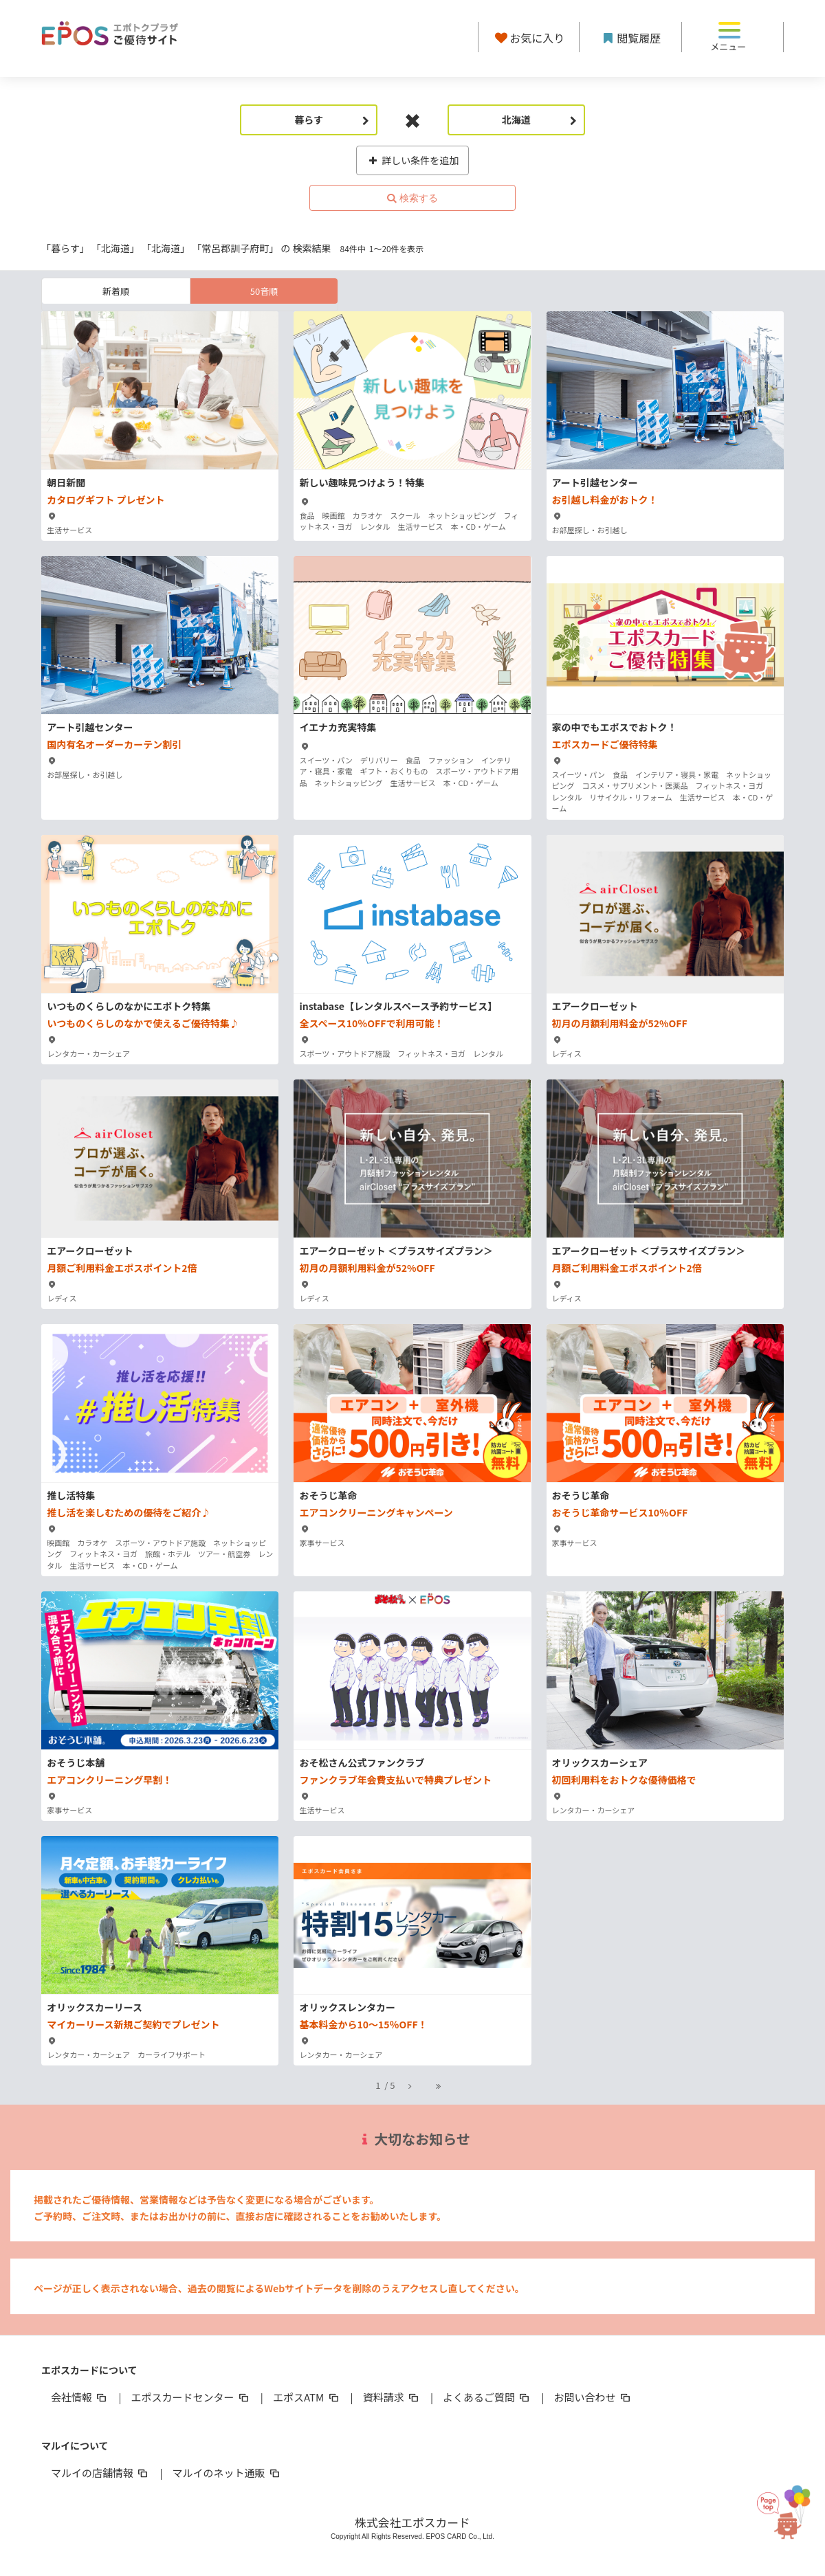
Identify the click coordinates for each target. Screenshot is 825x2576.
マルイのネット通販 (226, 2472)
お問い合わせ (593, 2397)
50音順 (264, 291)
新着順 (115, 291)
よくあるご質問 (487, 2397)
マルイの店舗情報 (100, 2472)
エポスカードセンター (190, 2397)
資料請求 (392, 2397)
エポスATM (307, 2397)
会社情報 (80, 2397)
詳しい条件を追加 (412, 160)
